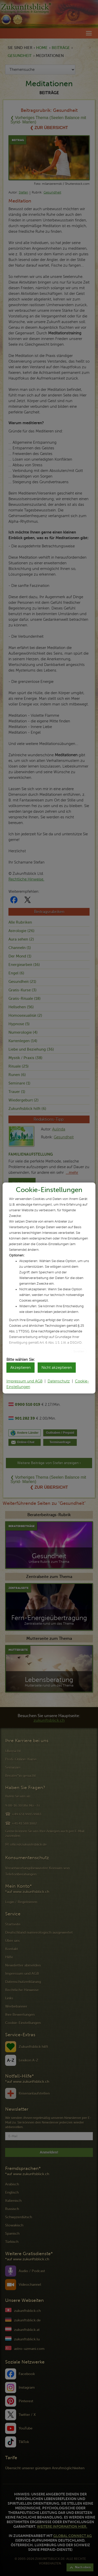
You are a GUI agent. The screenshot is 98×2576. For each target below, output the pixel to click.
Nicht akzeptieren (56, 1368)
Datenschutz (59, 1381)
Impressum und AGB (24, 1381)
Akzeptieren (20, 1368)
